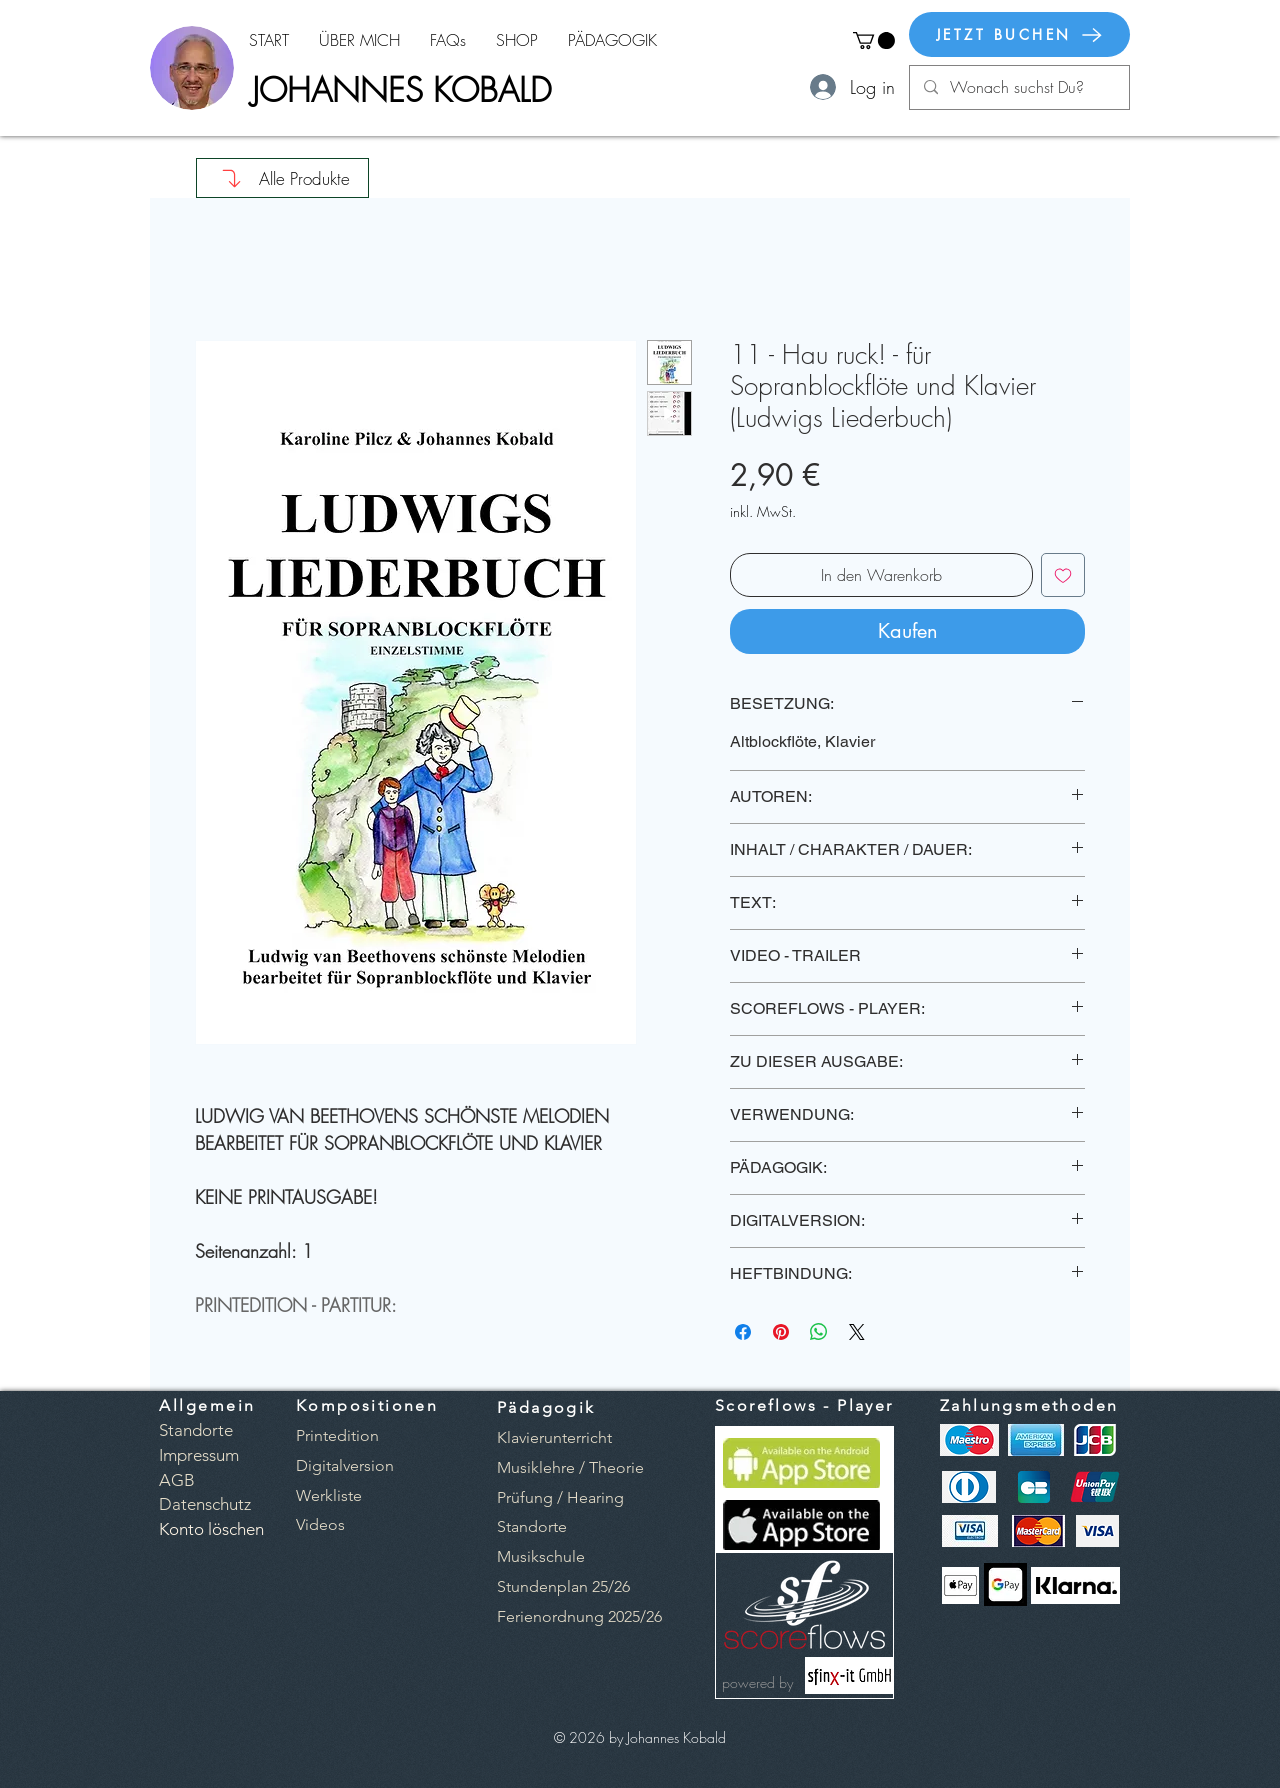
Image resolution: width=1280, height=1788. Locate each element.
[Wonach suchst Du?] (1018, 87)
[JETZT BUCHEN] (1019, 34)
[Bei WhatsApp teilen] (819, 1332)
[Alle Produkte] (282, 178)
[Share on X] (857, 1332)
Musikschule (541, 1556)
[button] (874, 40)
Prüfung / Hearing (560, 1497)
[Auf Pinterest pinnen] (781, 1332)
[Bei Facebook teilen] (743, 1332)
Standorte (532, 1526)
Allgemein (207, 1405)
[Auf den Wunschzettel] (1063, 575)
